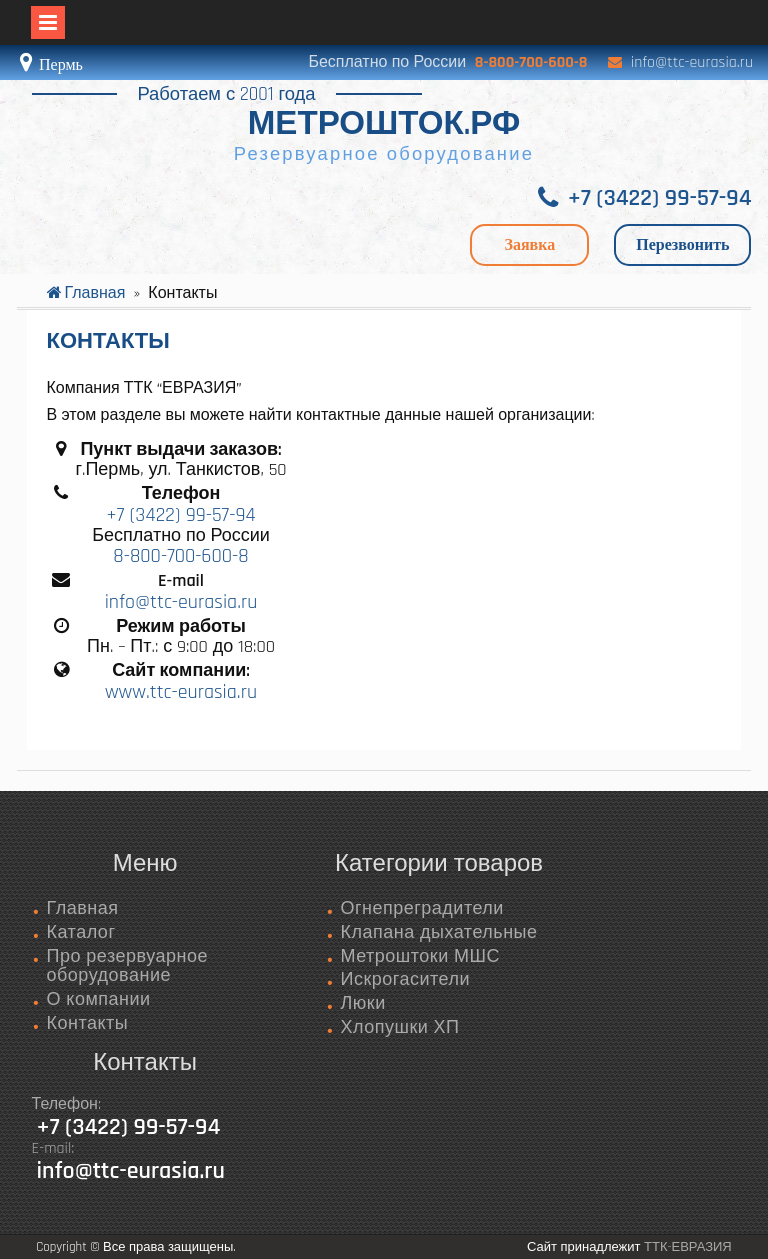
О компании (99, 999)
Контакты (88, 1023)
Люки (362, 1003)
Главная (83, 908)
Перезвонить (682, 244)
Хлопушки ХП (399, 1027)
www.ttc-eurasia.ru (181, 692)
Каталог (81, 932)
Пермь (59, 64)
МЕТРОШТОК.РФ (384, 124)
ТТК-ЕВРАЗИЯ (688, 1247)
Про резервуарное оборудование (127, 966)
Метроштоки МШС (420, 956)
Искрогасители (405, 979)
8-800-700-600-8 (531, 62)
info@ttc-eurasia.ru (692, 62)
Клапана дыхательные (438, 932)
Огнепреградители (421, 908)
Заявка (529, 244)
